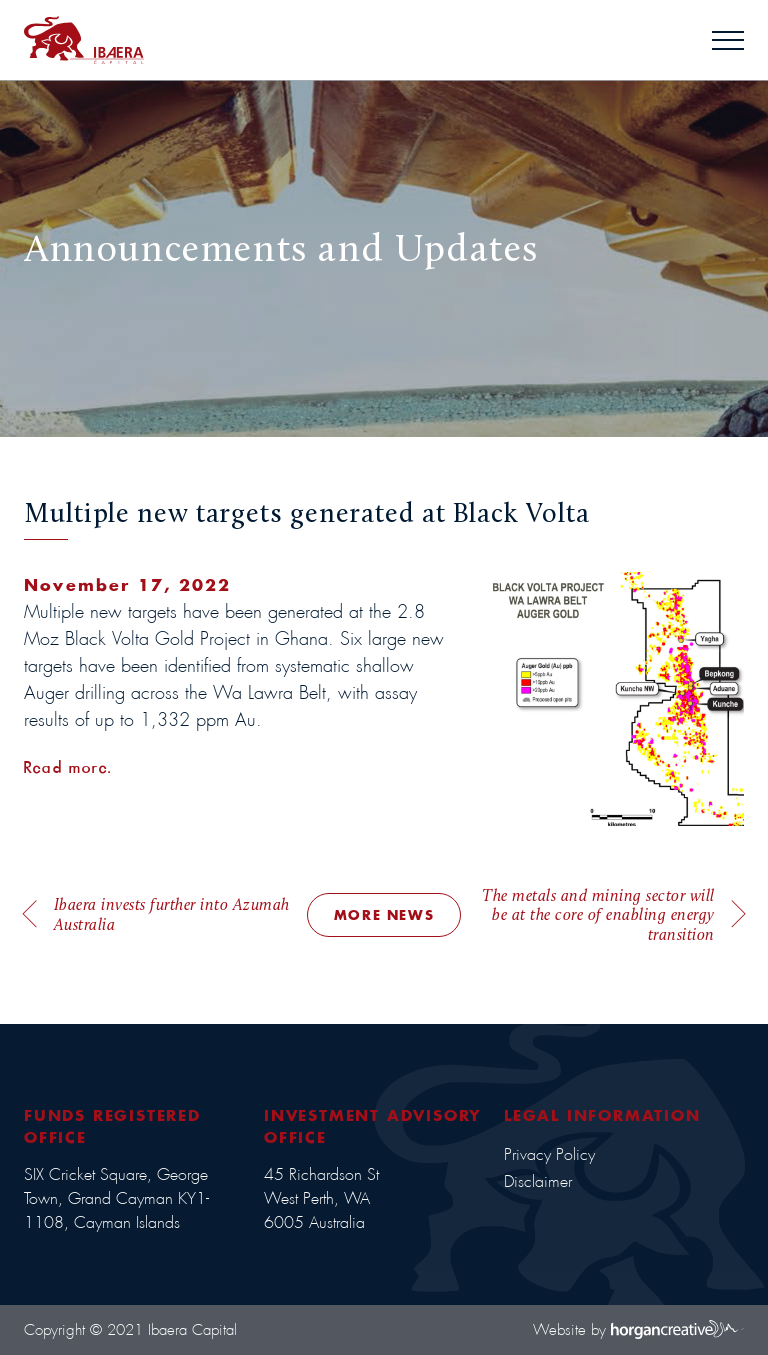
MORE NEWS (384, 914)
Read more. (68, 767)
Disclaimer (538, 1181)
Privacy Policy (549, 1154)
